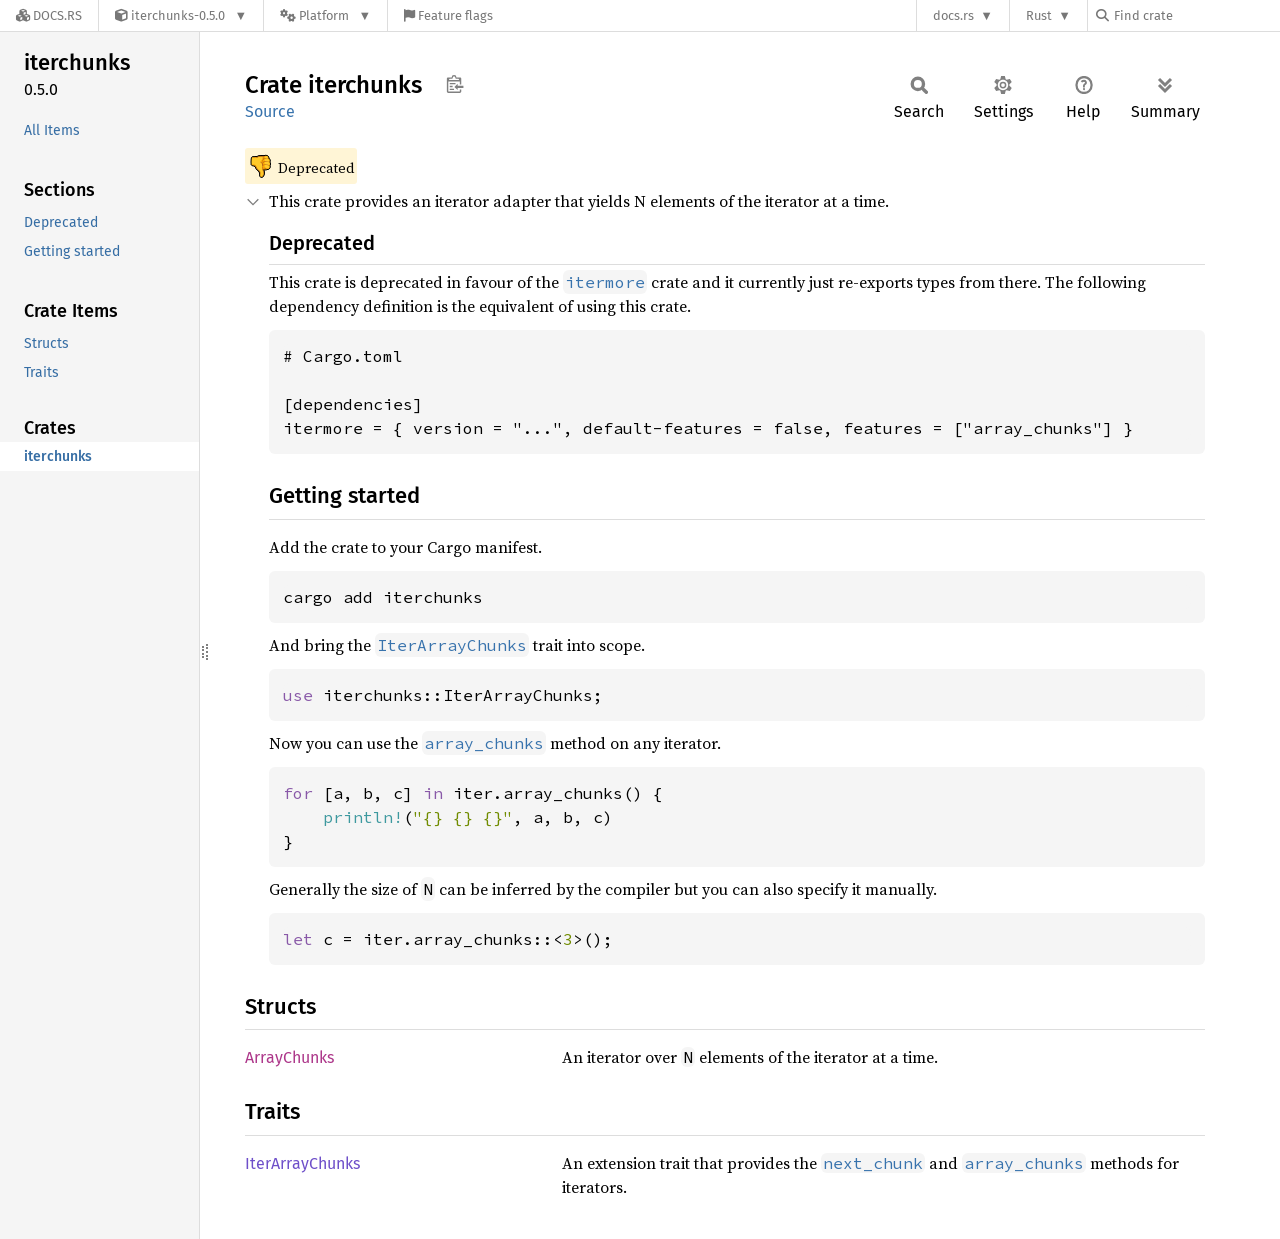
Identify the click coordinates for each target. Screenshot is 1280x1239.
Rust (1039, 15)
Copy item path (454, 84)
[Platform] (325, 15)
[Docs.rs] (49, 15)
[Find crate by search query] (1196, 15)
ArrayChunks (289, 1057)
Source (270, 111)
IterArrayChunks (302, 1163)
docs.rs (953, 15)
